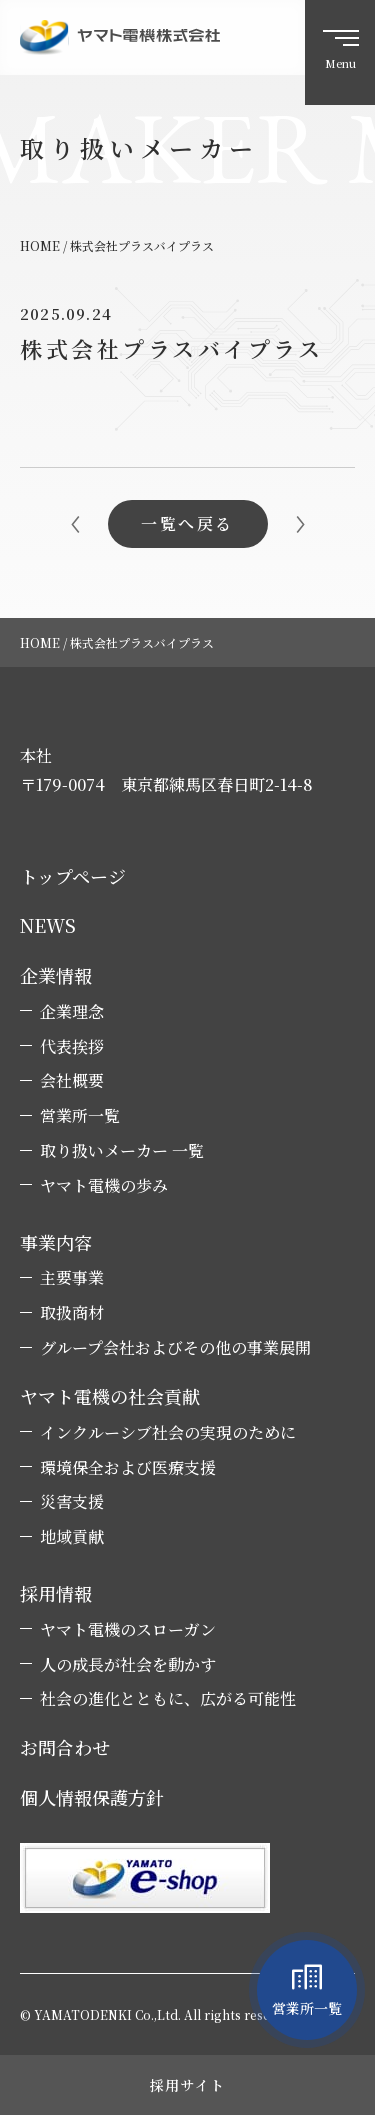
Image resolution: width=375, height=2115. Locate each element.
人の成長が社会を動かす (128, 1665)
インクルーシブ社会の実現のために (168, 1433)
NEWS (48, 925)
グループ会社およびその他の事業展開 (175, 1348)
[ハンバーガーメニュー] (340, 52)
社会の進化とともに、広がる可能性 (168, 1699)
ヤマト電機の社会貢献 (110, 1396)
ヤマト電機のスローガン (128, 1630)
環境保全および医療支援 (128, 1468)
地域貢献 (72, 1537)
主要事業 (72, 1278)
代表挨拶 (72, 1047)
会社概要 (72, 1081)
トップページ (73, 876)
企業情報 (56, 975)
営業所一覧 (80, 1116)
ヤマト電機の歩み (104, 1186)
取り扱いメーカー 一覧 (122, 1151)
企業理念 (72, 1012)
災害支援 (72, 1502)
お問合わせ (65, 1747)
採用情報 (56, 1593)
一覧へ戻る (187, 523)
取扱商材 (72, 1313)
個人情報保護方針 (92, 1797)
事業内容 (56, 1242)
